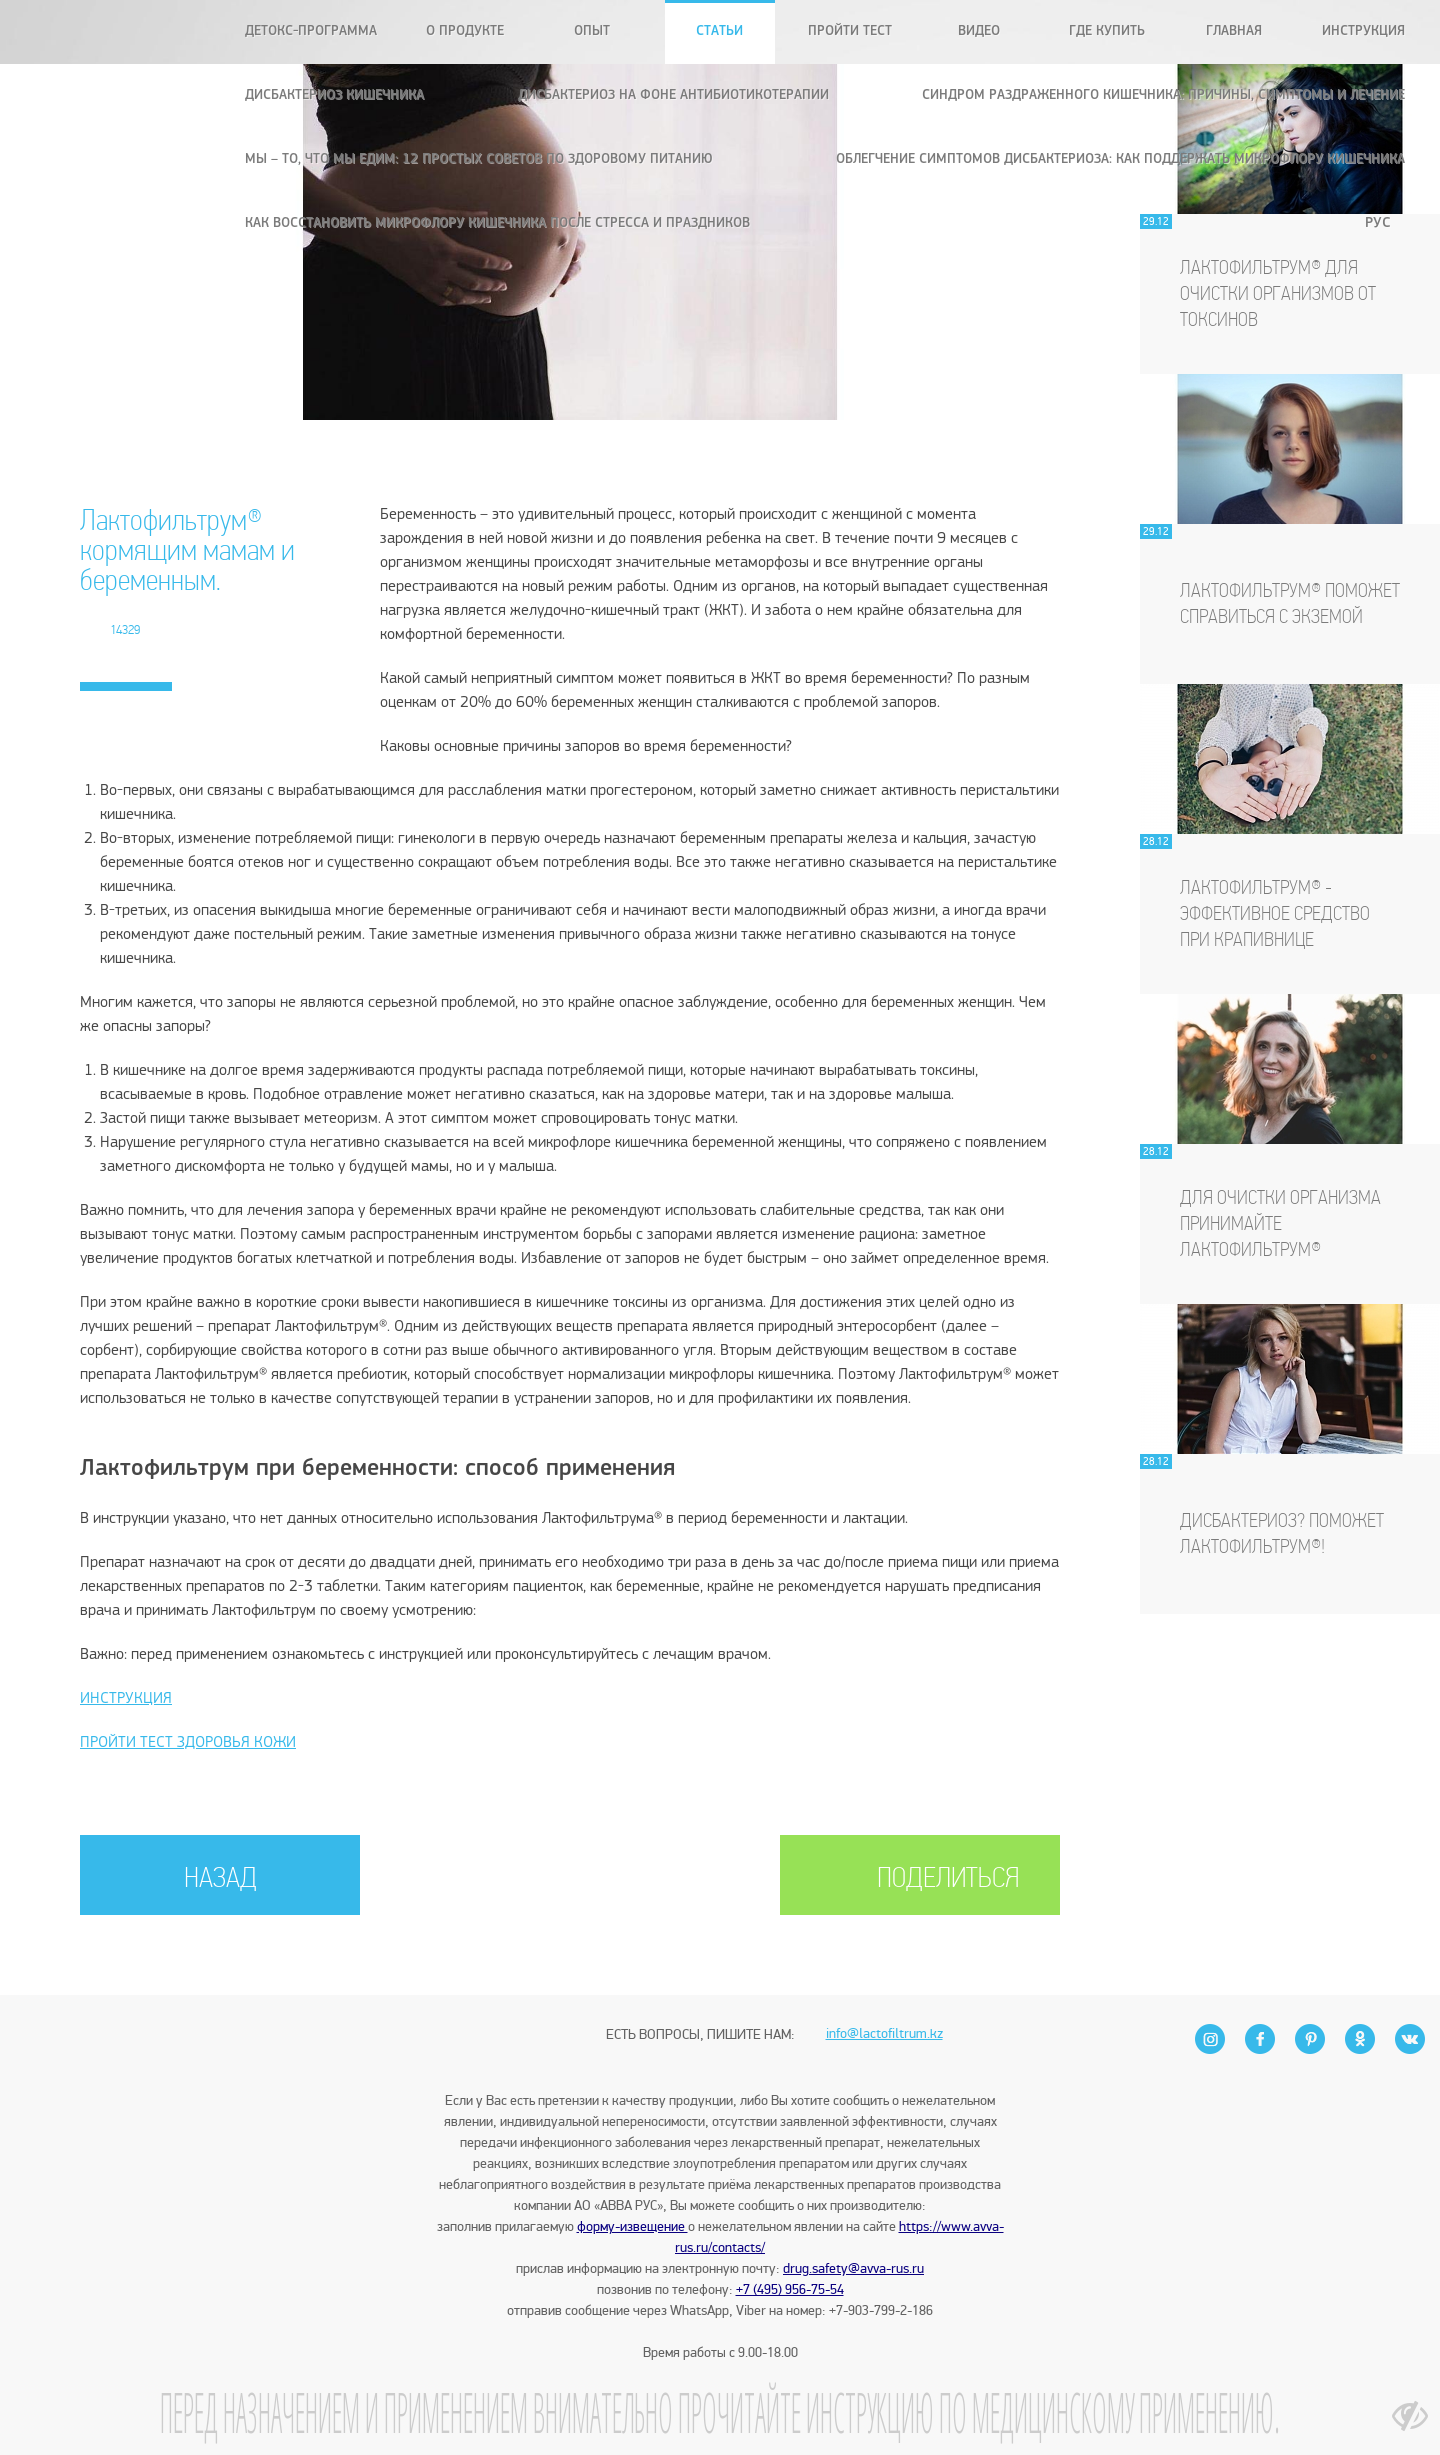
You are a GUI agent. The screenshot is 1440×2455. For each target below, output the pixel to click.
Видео (979, 31)
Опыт (592, 31)
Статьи (719, 31)
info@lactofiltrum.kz (884, 1999)
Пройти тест (850, 31)
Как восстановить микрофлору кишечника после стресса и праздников (497, 223)
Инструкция (1363, 31)
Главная (1234, 31)
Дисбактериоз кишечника (334, 95)
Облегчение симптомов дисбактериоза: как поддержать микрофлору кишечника (1120, 159)
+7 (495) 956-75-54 (790, 2289)
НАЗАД (220, 1879)
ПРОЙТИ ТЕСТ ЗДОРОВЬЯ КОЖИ (188, 1743)
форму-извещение (632, 2226)
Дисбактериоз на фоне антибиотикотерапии (673, 95)
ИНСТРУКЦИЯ (126, 1699)
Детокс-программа (311, 31)
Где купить (1107, 31)
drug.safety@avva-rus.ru (853, 2268)
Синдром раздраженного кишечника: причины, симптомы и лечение (1163, 95)
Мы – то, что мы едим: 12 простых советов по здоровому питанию (479, 159)
